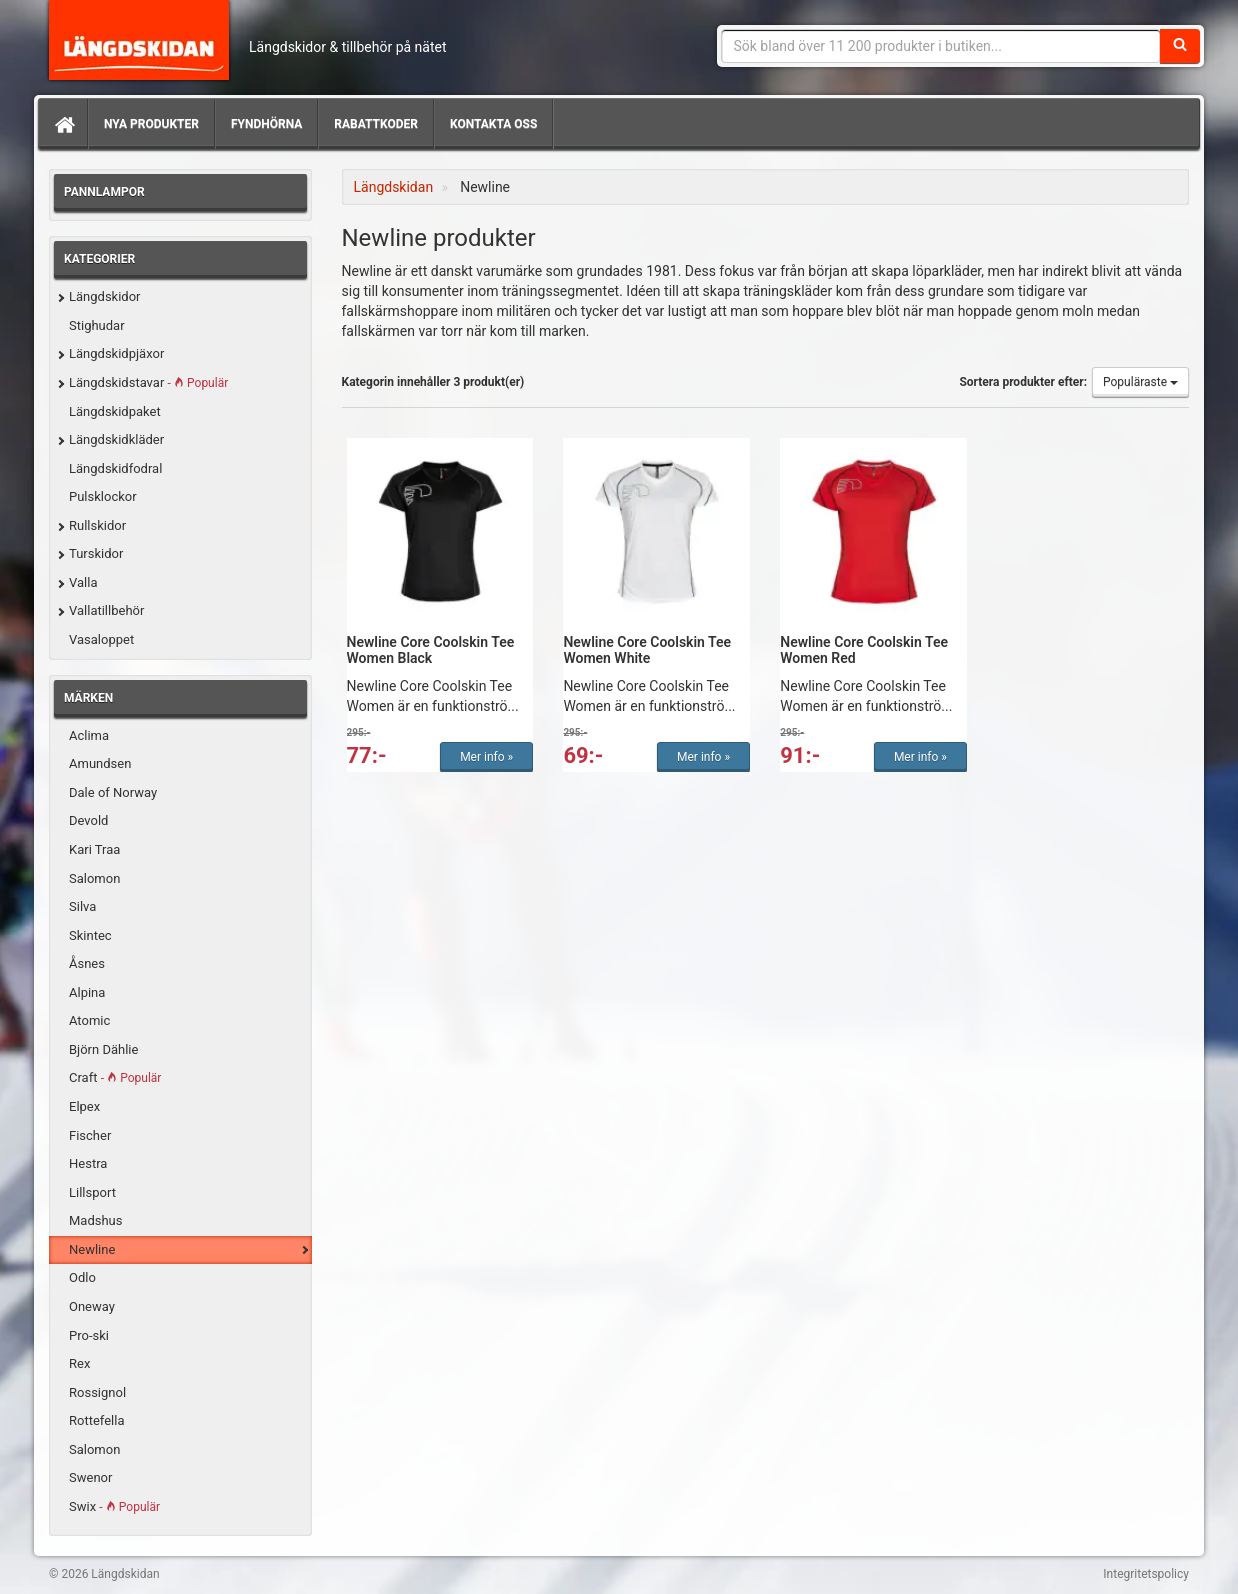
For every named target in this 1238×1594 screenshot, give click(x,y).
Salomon (94, 878)
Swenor (90, 1477)
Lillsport (92, 1192)
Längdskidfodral (115, 468)
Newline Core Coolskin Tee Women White (647, 649)
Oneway (92, 1306)
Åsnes (87, 963)
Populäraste (1140, 382)
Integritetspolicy (1146, 1574)
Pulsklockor (103, 496)
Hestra (88, 1163)
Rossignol (97, 1392)
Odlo (82, 1277)
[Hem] (63, 124)
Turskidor (96, 553)
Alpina (87, 992)
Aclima (89, 735)
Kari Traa (94, 849)
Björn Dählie (103, 1049)
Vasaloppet (101, 639)
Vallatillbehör (106, 610)
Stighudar (97, 325)
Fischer (90, 1135)
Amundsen (100, 763)
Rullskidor (97, 525)
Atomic (89, 1020)
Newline (92, 1249)
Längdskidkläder (116, 439)
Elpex (84, 1106)
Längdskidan (139, 40)
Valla (83, 582)
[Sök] (1180, 46)
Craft (115, 1077)
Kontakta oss (493, 124)
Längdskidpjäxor (116, 353)
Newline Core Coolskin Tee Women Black (431, 649)
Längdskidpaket (115, 411)
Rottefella (96, 1420)
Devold (88, 820)
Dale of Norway (113, 792)
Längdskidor (105, 296)
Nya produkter (151, 124)
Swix (114, 1506)
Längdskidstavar (148, 382)
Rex (79, 1363)
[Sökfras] (941, 46)
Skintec (90, 935)
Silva (82, 906)
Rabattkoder (376, 124)
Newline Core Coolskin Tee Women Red (864, 649)
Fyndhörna (266, 124)
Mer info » (486, 757)
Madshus (96, 1220)
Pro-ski (89, 1335)
